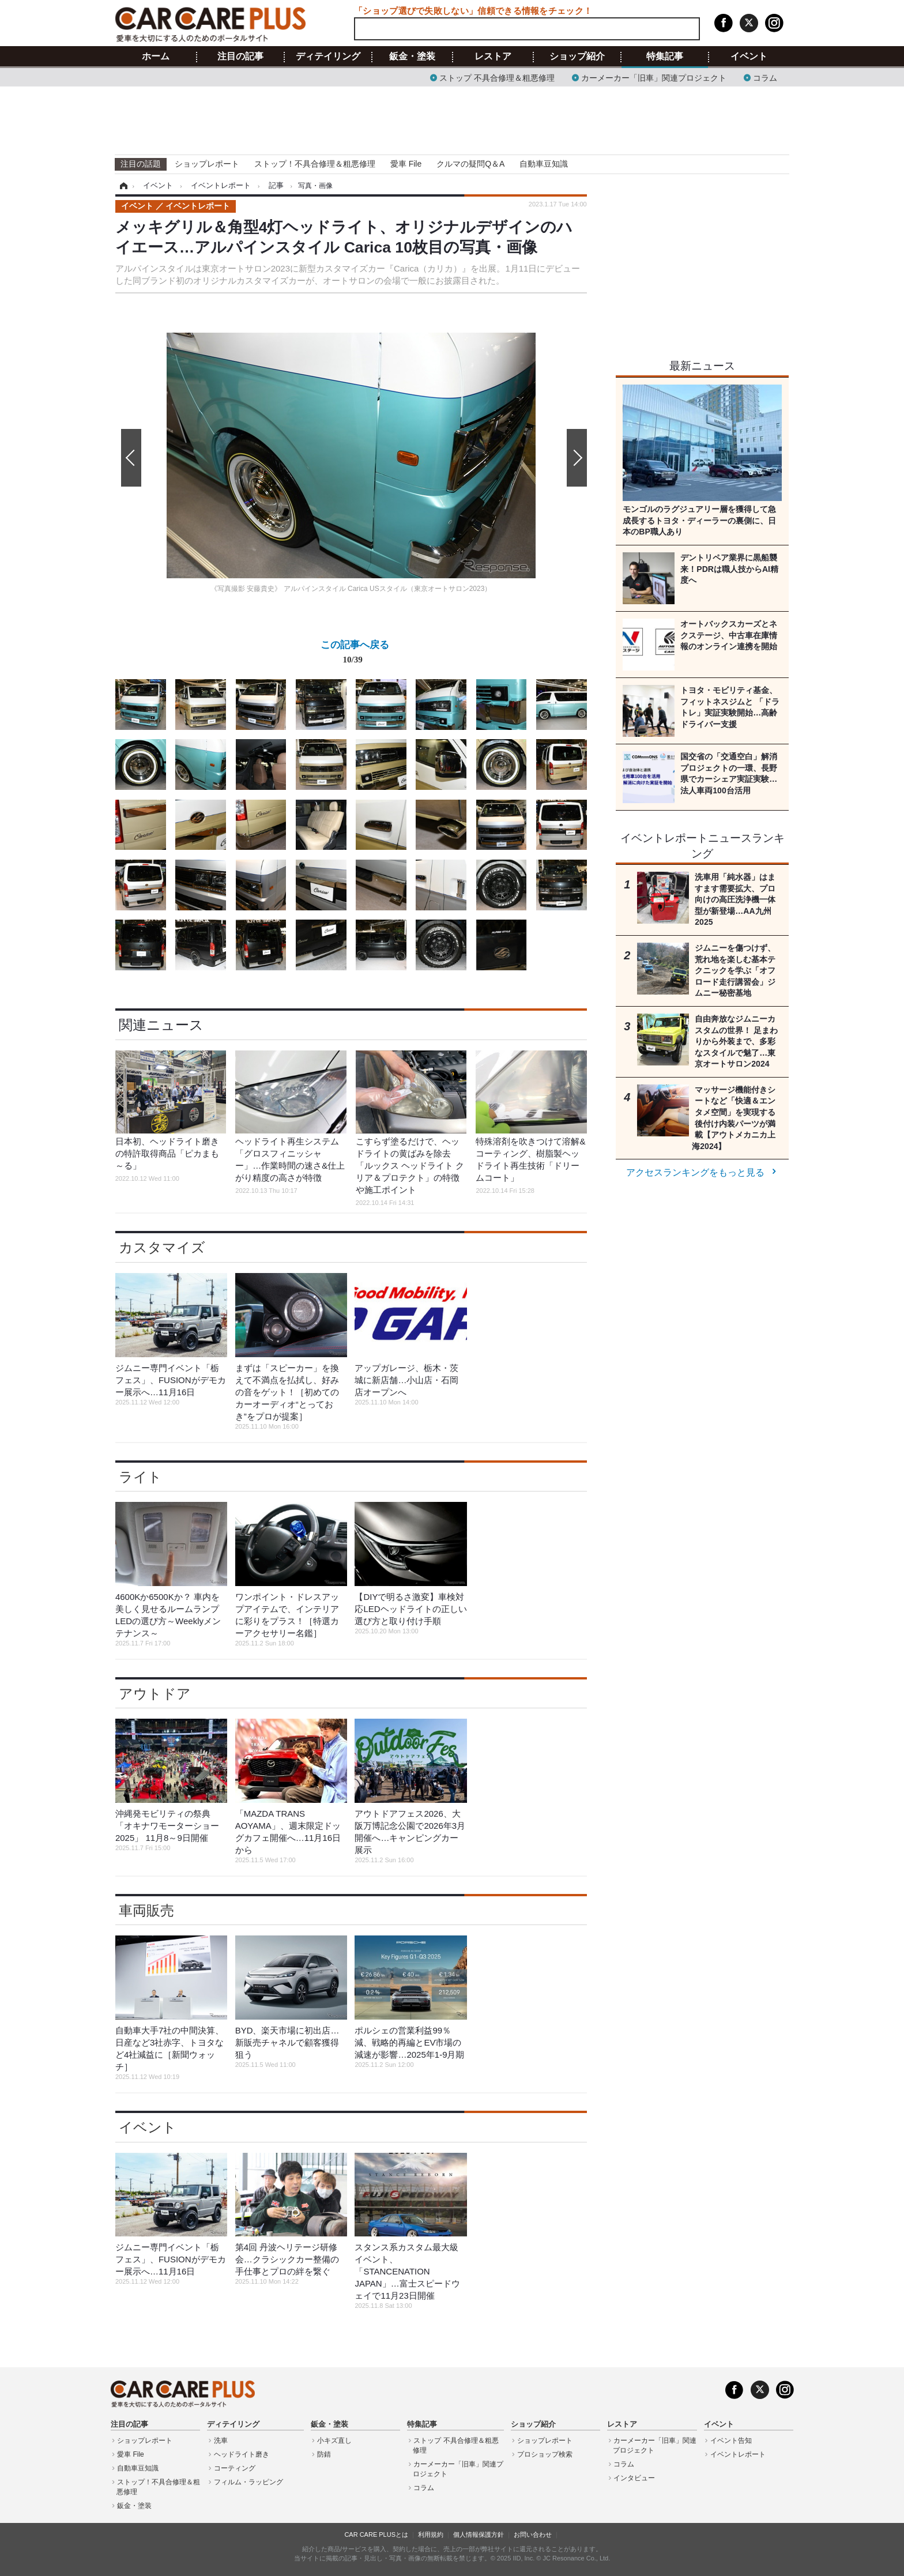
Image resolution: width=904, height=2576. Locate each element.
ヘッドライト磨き (241, 2454)
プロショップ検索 (544, 2454)
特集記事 (664, 56)
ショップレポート (207, 163)
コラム (765, 77)
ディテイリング (328, 56)
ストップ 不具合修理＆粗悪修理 (497, 77)
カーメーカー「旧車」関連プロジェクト (653, 77)
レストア (492, 56)
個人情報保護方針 (478, 2534)
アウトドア (155, 1693)
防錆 (324, 2454)
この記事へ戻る (355, 654)
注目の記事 (240, 56)
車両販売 (146, 1910)
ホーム (156, 56)
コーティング (234, 2468)
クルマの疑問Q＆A (470, 163)
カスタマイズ (162, 1247)
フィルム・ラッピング (248, 2482)
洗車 (221, 2440)
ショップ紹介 (577, 56)
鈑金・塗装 (412, 56)
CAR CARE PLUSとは (376, 2534)
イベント (748, 56)
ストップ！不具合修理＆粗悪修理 (314, 163)
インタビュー (634, 2478)
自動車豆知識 (543, 163)
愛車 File (405, 163)
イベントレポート (738, 2454)
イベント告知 (731, 2440)
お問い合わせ (533, 2534)
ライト (140, 1477)
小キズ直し (334, 2440)
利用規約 (430, 2534)
